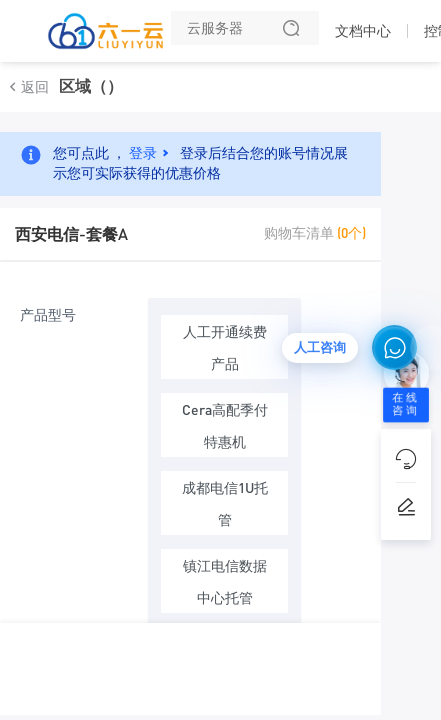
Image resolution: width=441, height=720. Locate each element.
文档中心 (363, 31)
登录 (143, 152)
